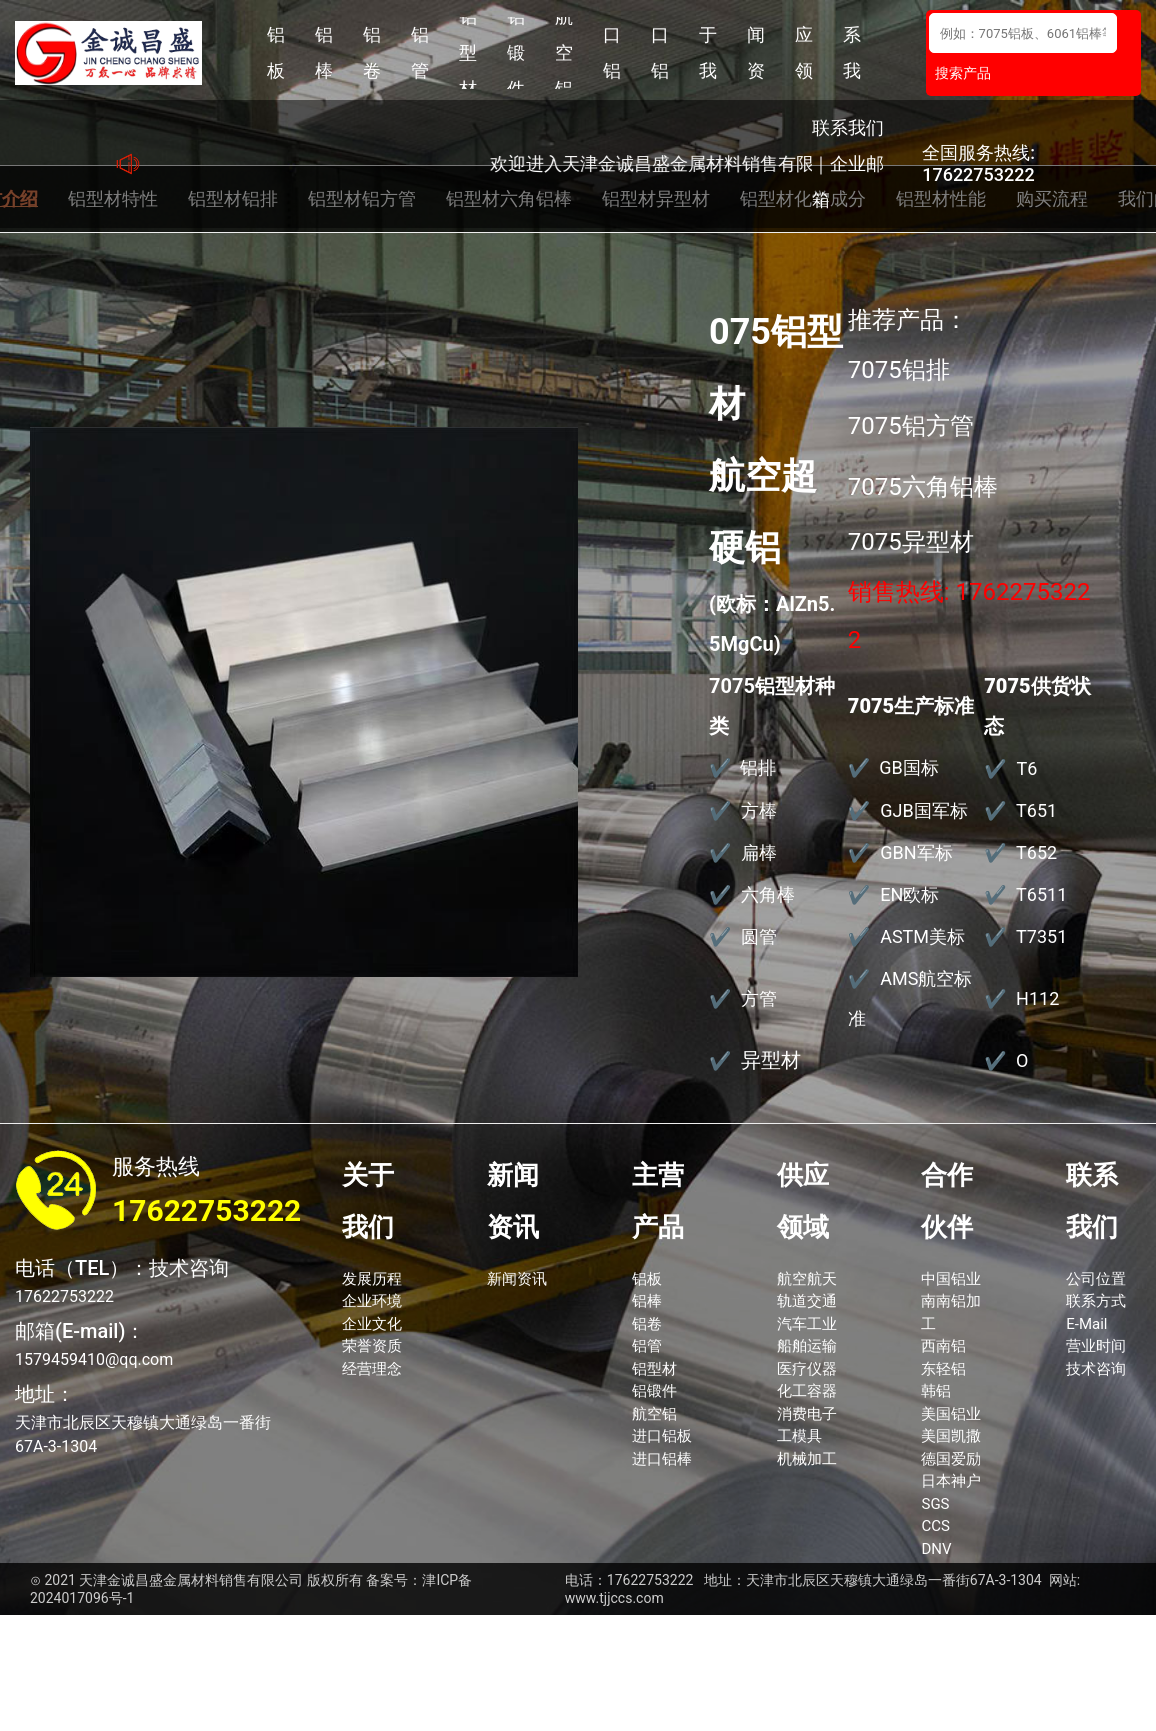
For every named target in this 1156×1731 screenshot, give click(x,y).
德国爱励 (951, 1459)
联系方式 (1096, 1301)
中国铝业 (951, 1279)
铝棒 (324, 52)
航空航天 (807, 1279)
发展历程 (372, 1279)
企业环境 (372, 1301)
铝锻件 (516, 53)
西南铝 (943, 1346)
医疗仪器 (807, 1369)
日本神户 (951, 1481)
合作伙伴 (947, 1201)
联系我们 (852, 53)
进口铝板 (612, 53)
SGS (935, 1504)
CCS (935, 1526)
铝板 (276, 52)
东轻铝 (943, 1369)
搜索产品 (963, 73)
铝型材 (468, 53)
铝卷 (372, 52)
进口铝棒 (660, 53)
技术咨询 (1096, 1369)
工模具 (799, 1436)
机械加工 (807, 1459)
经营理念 (372, 1369)
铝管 (420, 52)
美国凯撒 (951, 1436)
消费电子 (807, 1414)
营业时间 (1096, 1346)
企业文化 (372, 1324)
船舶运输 (807, 1346)
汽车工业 (807, 1324)
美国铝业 (951, 1414)
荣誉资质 (372, 1346)
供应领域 (804, 53)
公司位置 (1096, 1279)
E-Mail (1086, 1324)
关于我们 (708, 53)
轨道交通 (807, 1301)
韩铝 (936, 1391)
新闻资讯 (756, 53)
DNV (936, 1549)
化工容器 (807, 1391)
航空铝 (564, 53)
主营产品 (658, 1201)
